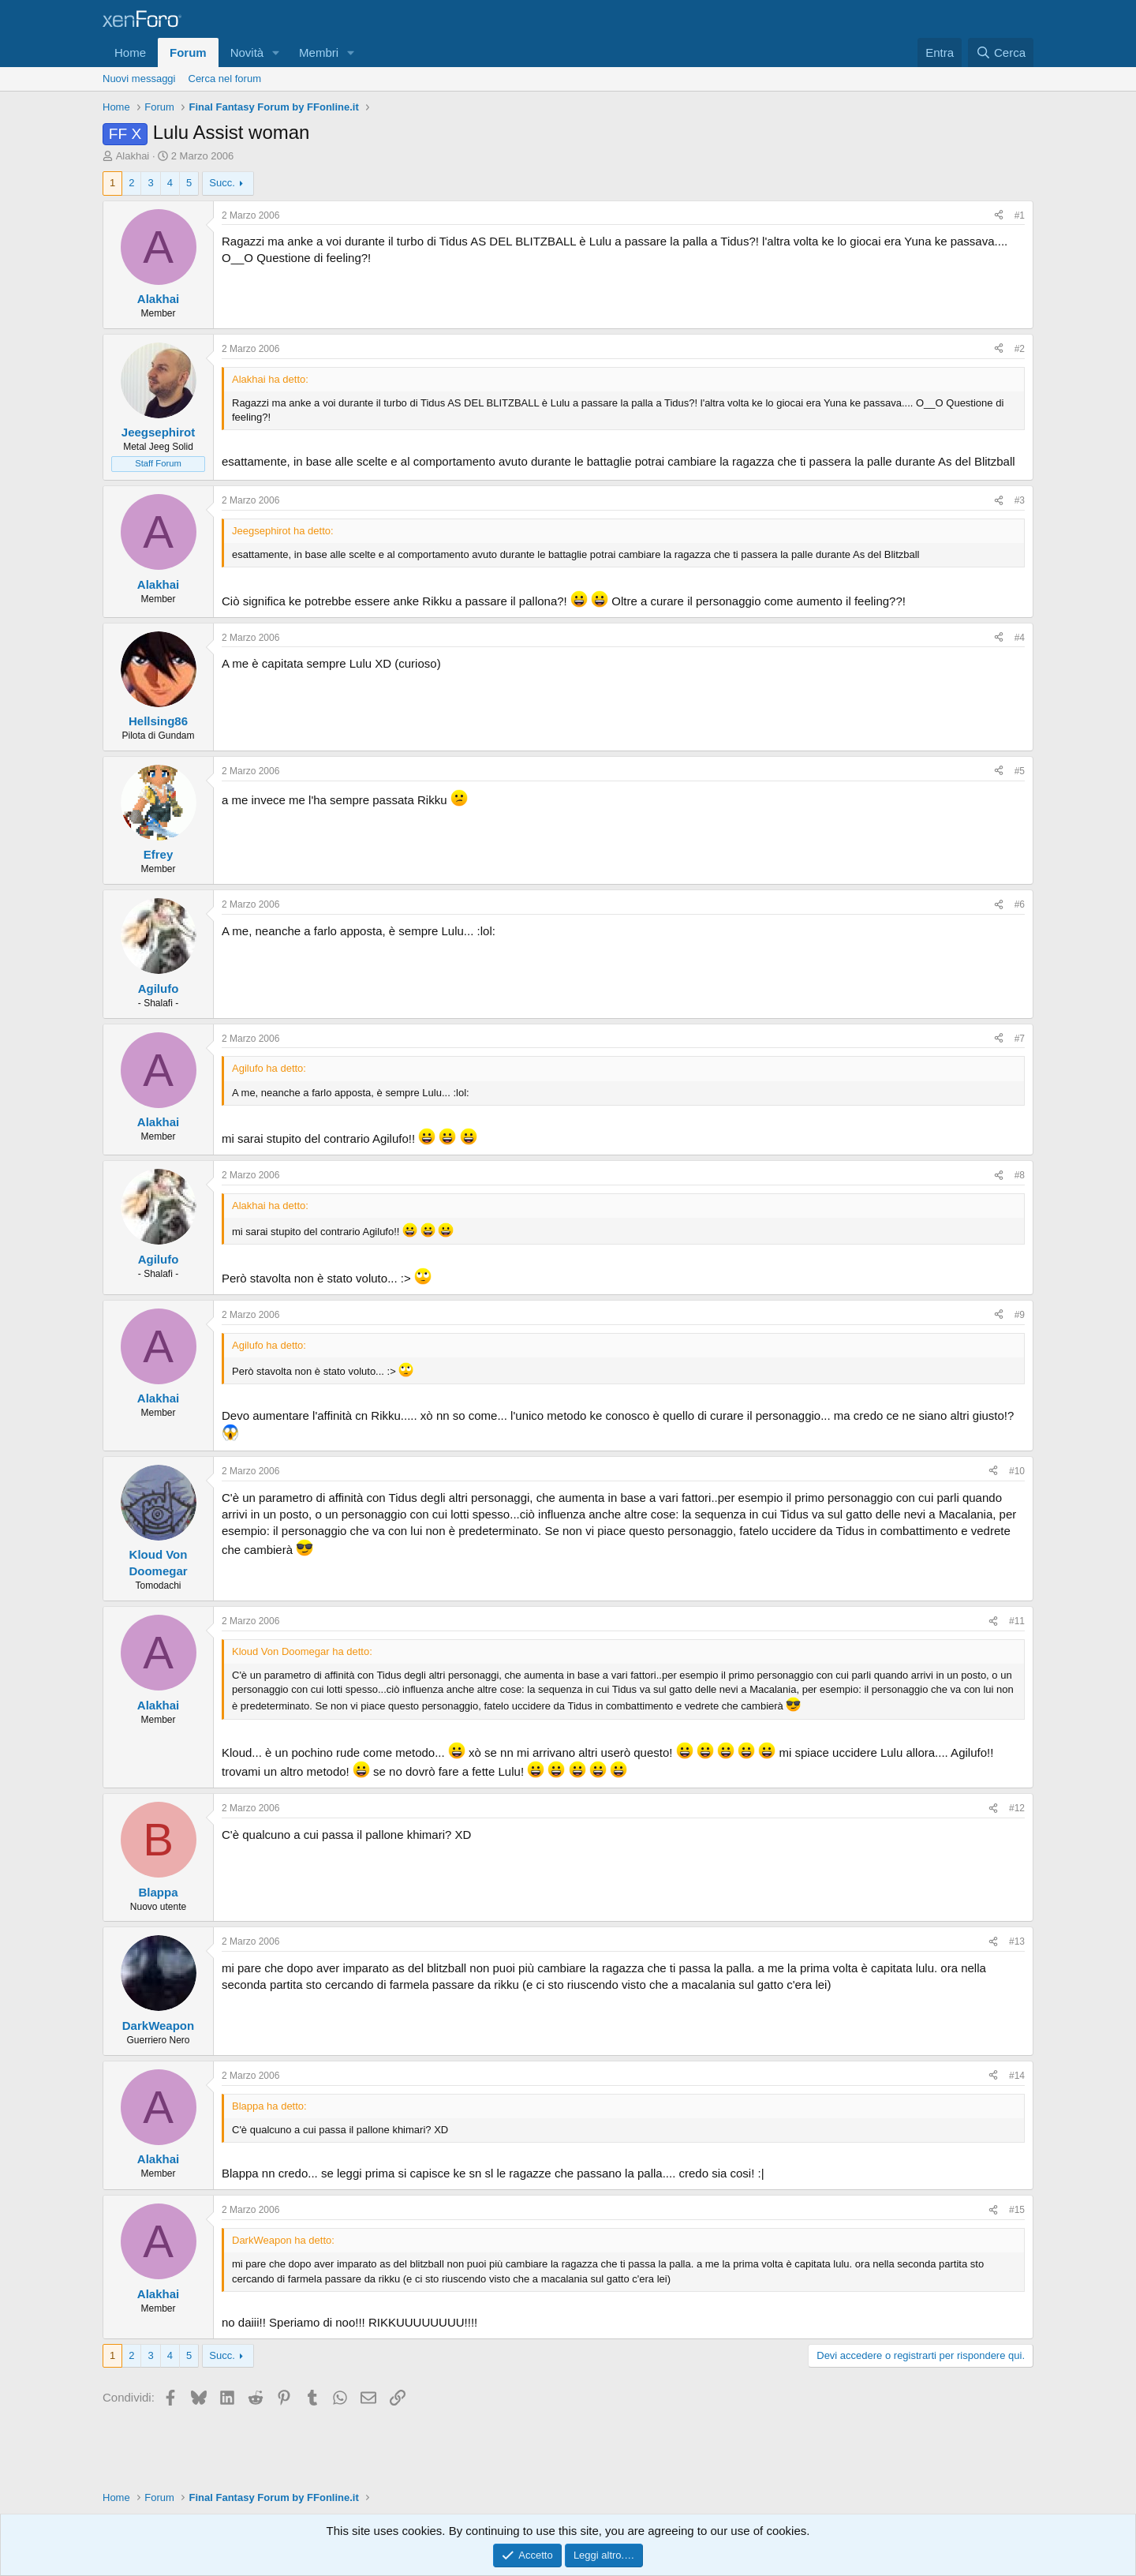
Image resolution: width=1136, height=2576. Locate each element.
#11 (1017, 1621)
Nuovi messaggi (139, 78)
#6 (1020, 904)
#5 (1020, 771)
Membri (318, 52)
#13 (1017, 1941)
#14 (1017, 2075)
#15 (1017, 2209)
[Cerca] (1000, 52)
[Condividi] (998, 216)
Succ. (222, 183)
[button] (276, 52)
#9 (1020, 1314)
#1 (1020, 215)
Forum (188, 52)
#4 (1020, 637)
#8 (1020, 1175)
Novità (247, 52)
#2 (1020, 348)
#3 (1020, 500)
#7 (1020, 1038)
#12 (1017, 1808)
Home (130, 52)
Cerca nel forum (225, 78)
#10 (1017, 1471)
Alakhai (133, 156)
